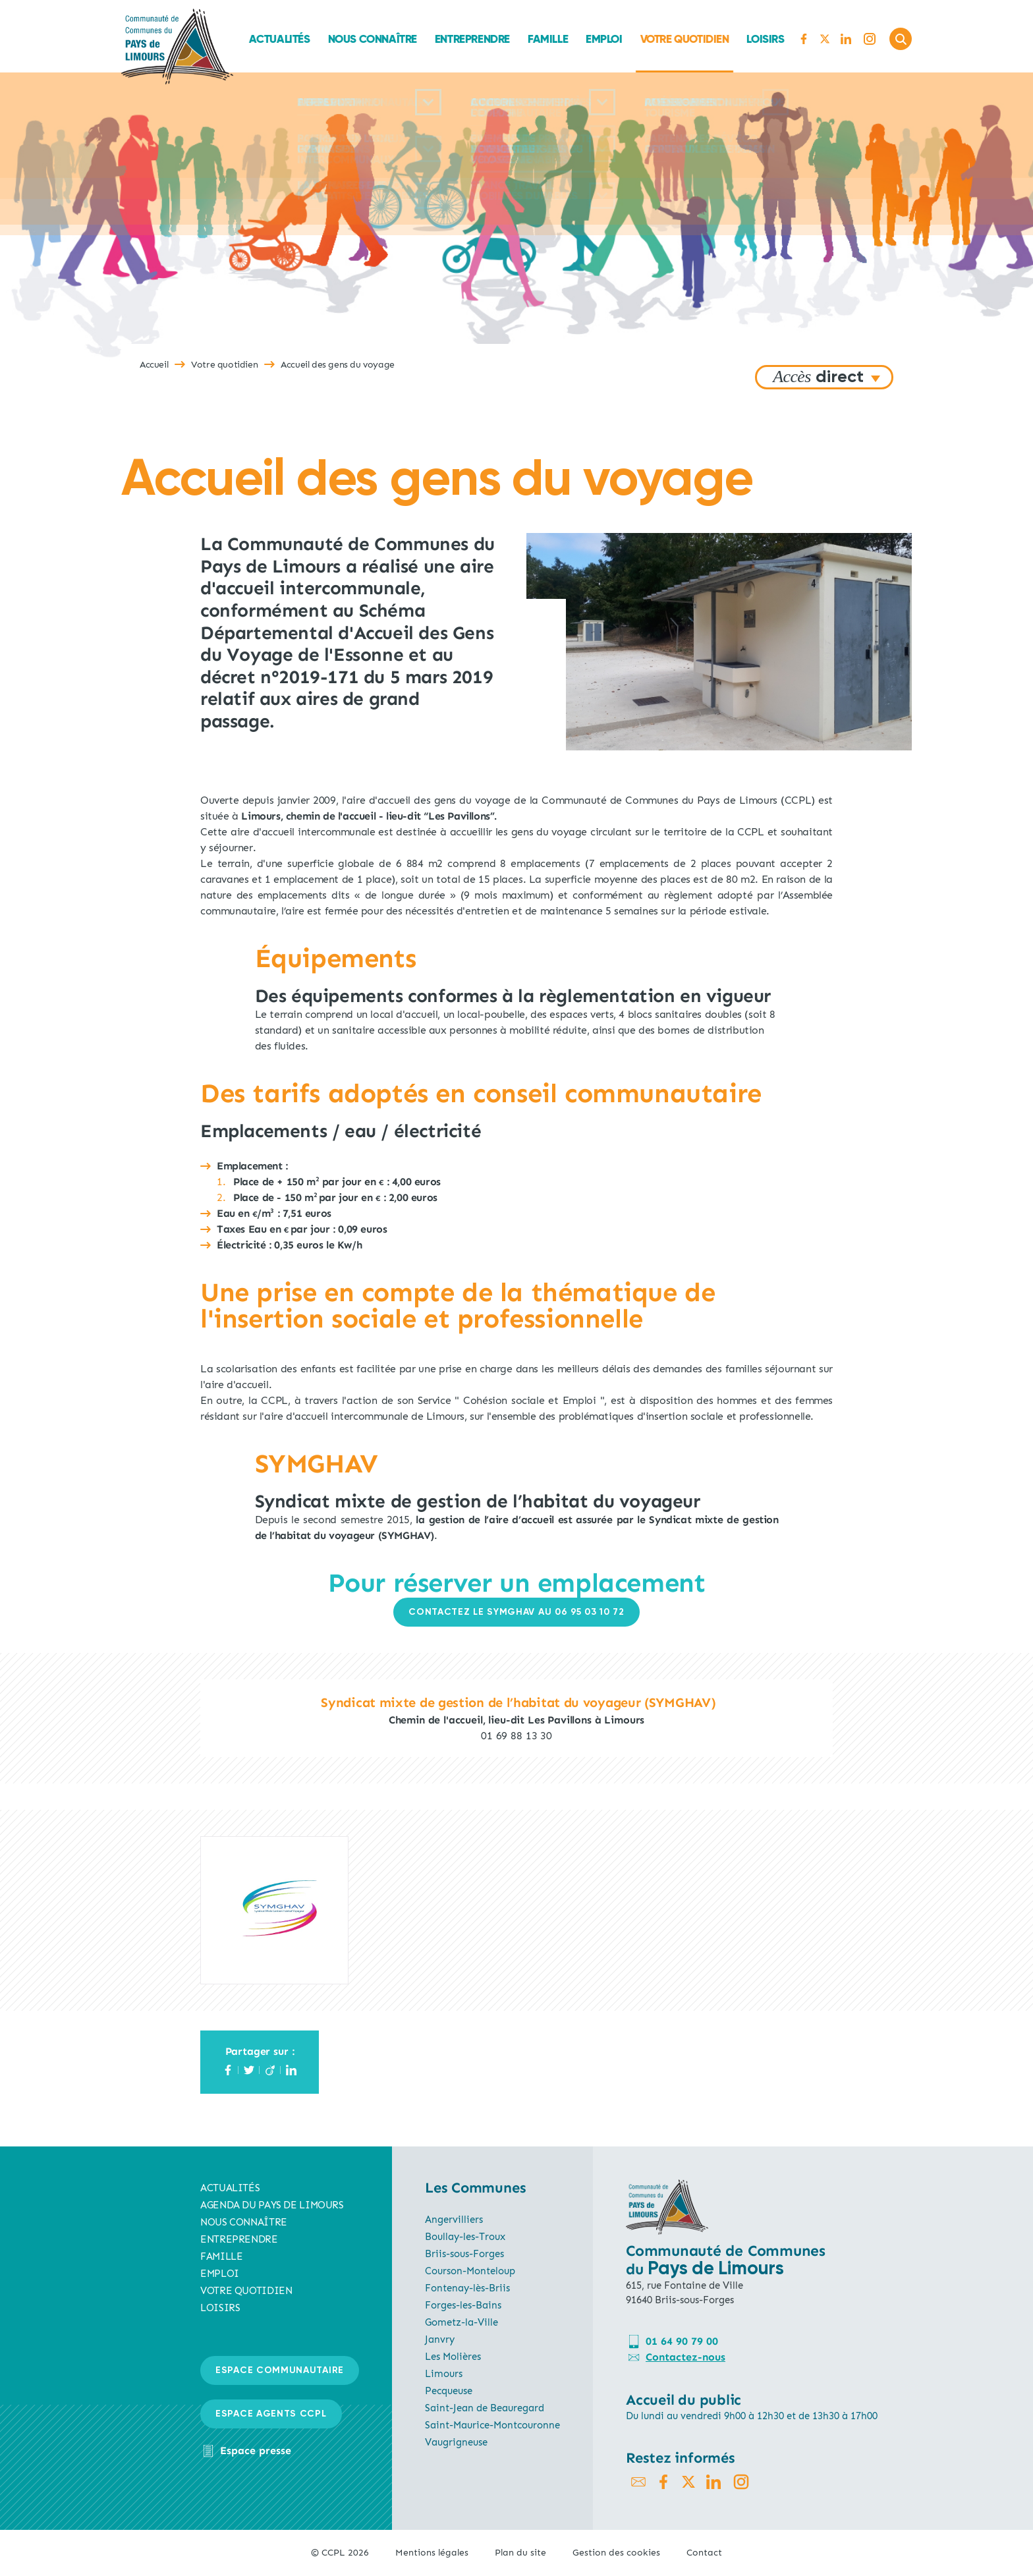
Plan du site (520, 2552)
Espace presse (255, 2450)
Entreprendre (472, 39)
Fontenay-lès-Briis (467, 2288)
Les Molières (453, 2357)
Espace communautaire (279, 2370)
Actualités (279, 39)
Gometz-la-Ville (461, 2322)
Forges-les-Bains (463, 2305)
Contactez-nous (685, 2357)
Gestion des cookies (616, 2552)
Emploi (604, 39)
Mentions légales (431, 2552)
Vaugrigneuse (456, 2442)
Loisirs (765, 39)
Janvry (440, 2339)
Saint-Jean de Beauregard (484, 2408)
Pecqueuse (448, 2391)
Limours (443, 2374)
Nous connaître (371, 39)
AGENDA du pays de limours (272, 2205)
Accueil (154, 364)
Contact (704, 2552)
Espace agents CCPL (271, 2414)
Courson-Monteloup (470, 2271)
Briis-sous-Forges (464, 2254)
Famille (548, 39)
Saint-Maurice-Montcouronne (492, 2425)
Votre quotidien (684, 39)
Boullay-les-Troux (465, 2237)
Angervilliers (454, 2220)
